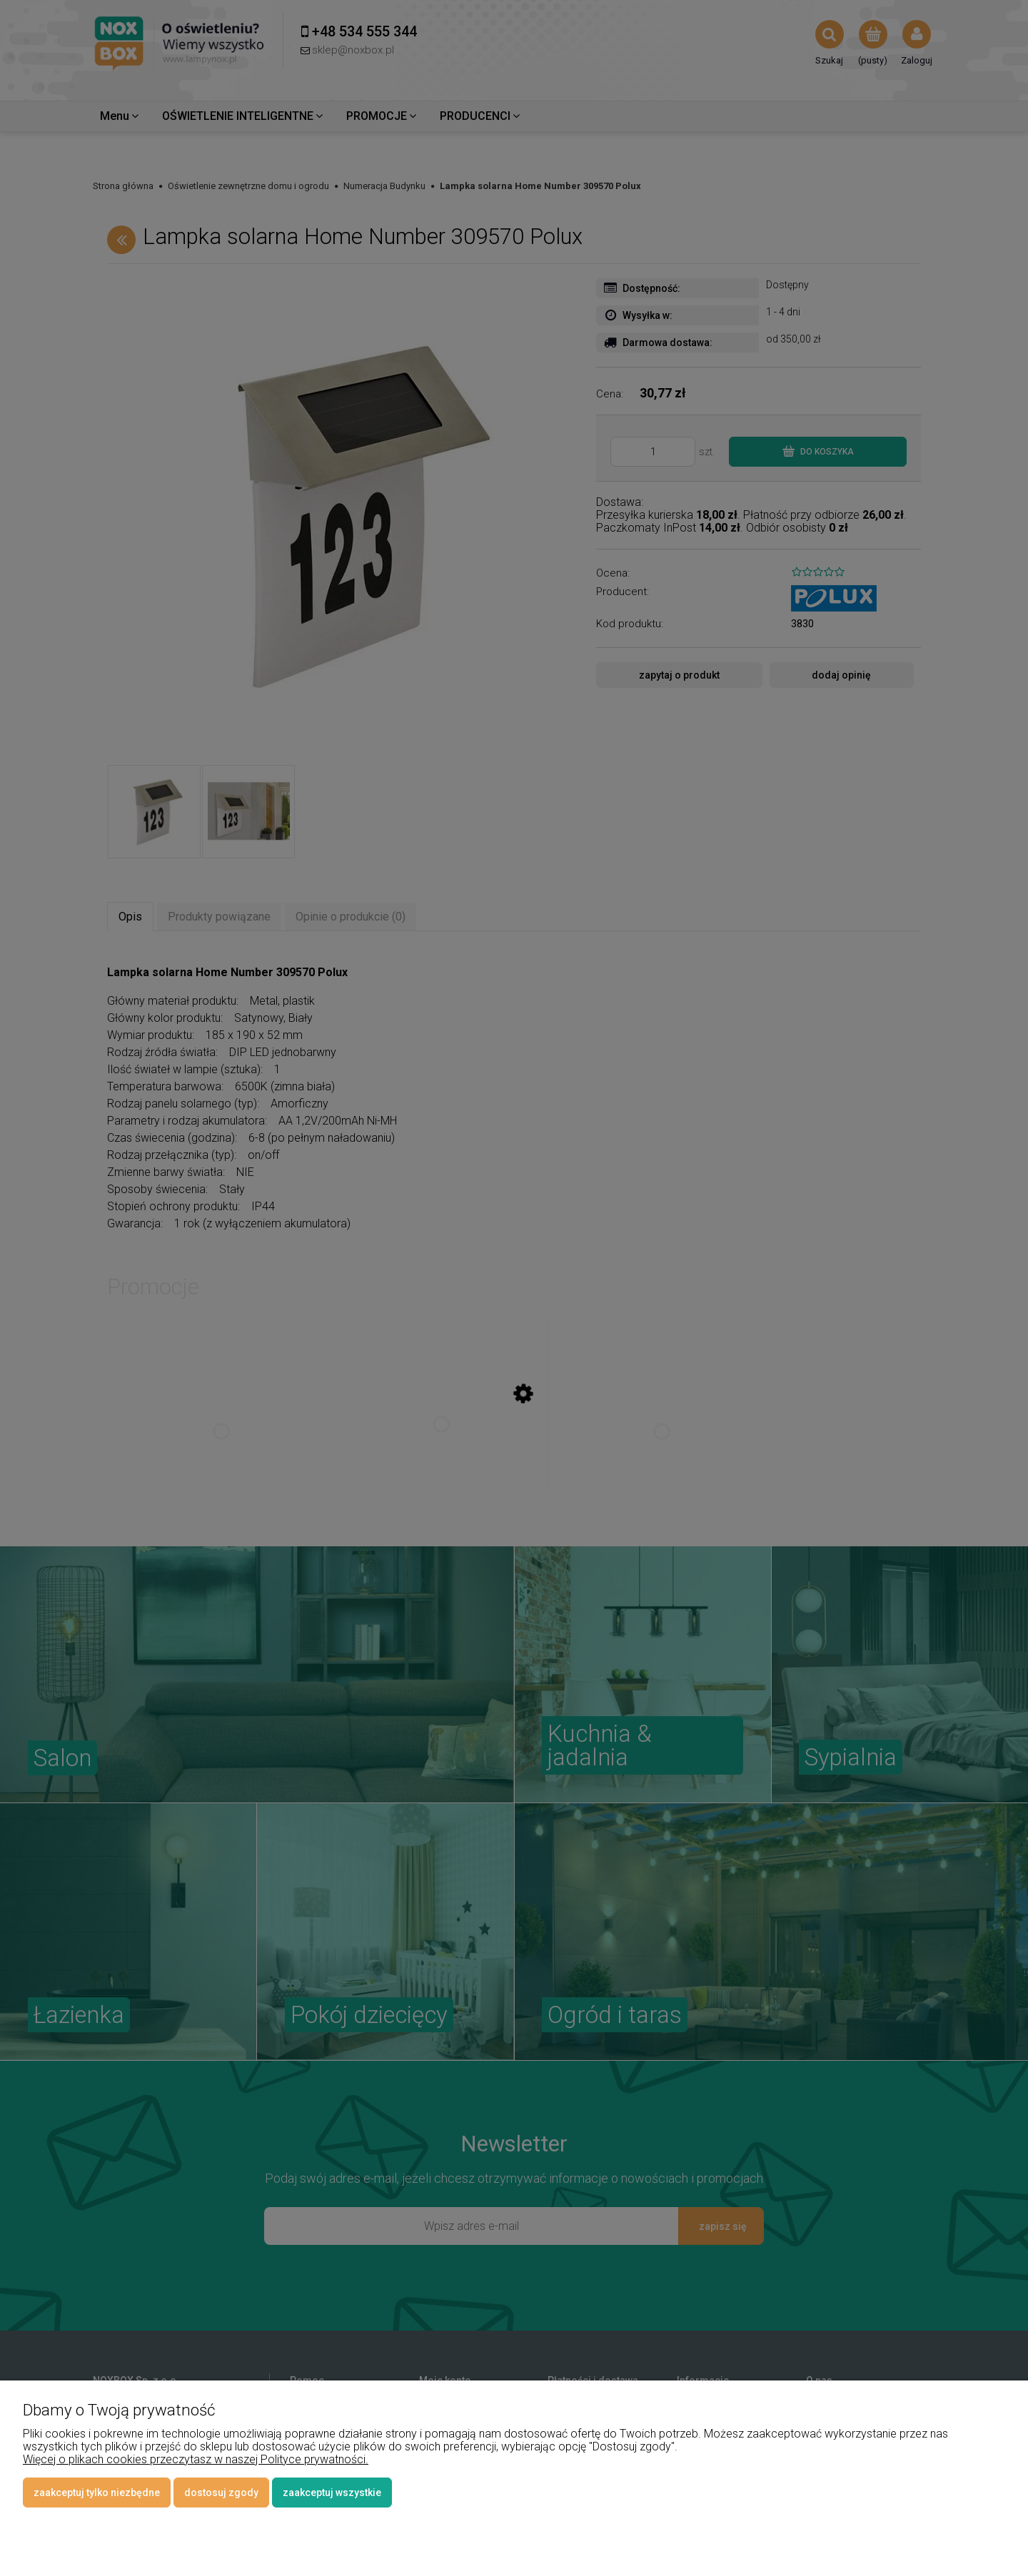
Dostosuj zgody (221, 2492)
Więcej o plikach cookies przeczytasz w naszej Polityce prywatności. (195, 2459)
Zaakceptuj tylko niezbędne (97, 2492)
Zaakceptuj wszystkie (332, 2492)
